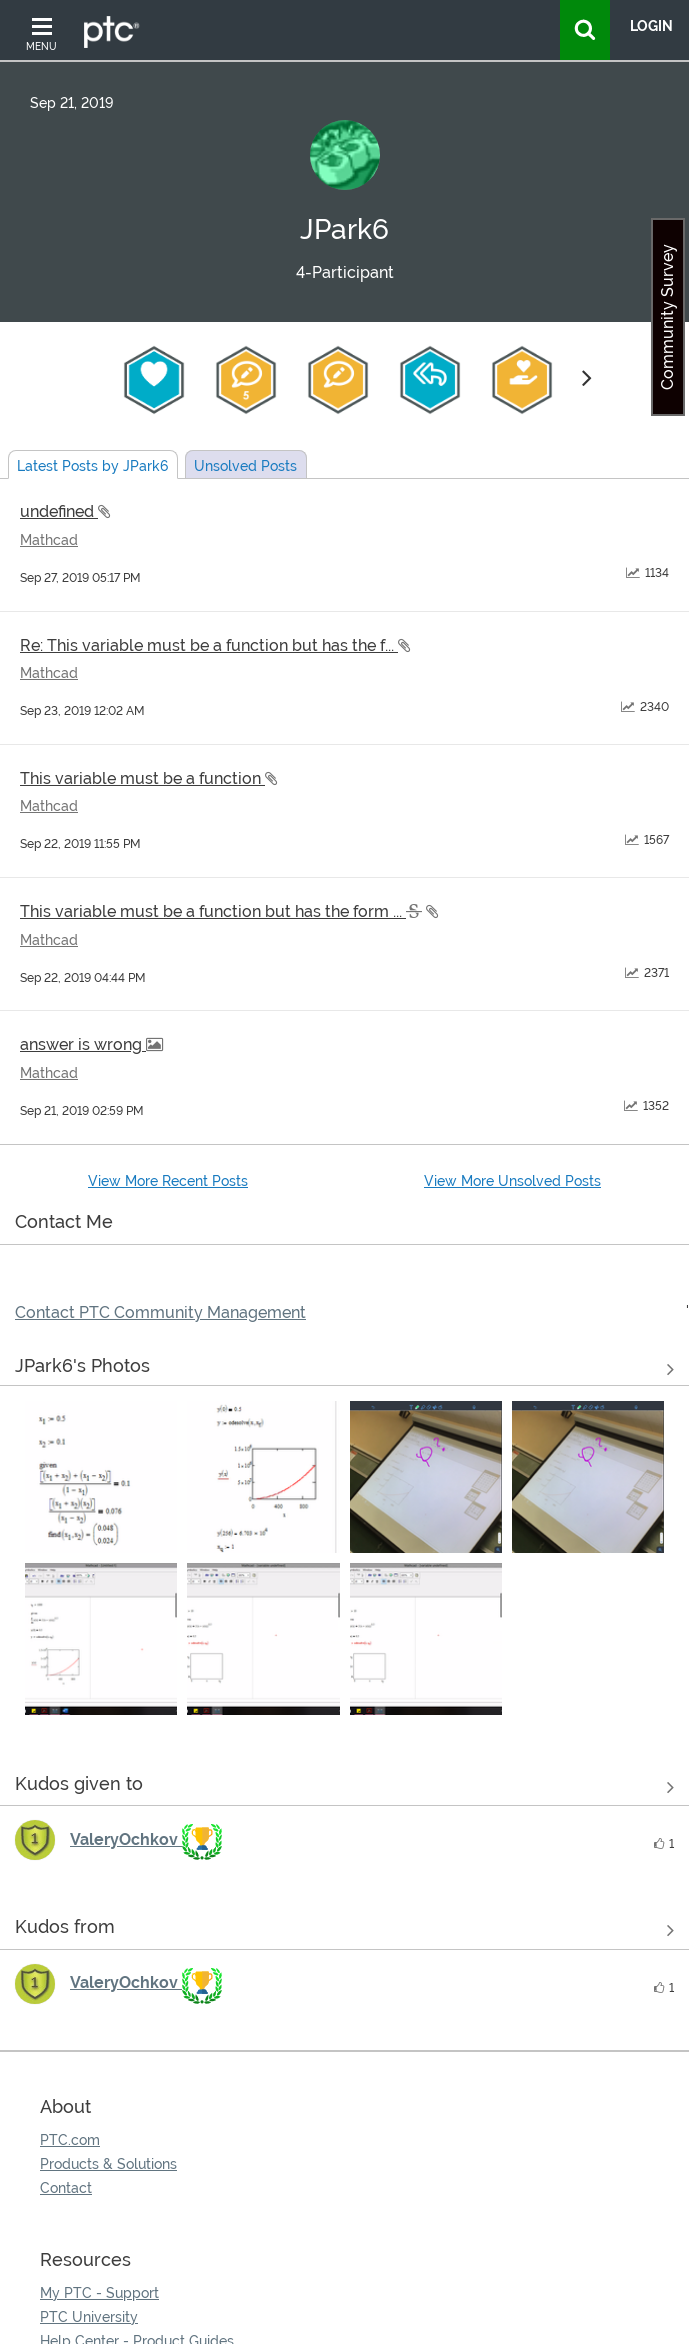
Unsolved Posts (245, 466)
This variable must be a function (142, 778)
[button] (101, 1477)
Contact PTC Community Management (160, 1312)
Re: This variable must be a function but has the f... (209, 645)
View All (344, 1369)
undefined (59, 511)
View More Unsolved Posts (512, 1181)
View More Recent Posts (168, 1181)
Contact (66, 2188)
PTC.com (70, 2140)
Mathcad (49, 540)
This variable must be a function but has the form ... (213, 911)
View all (344, 1787)
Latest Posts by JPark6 (92, 466)
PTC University (89, 2317)
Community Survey (667, 317)
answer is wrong (83, 1044)
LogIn (651, 26)
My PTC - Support (99, 2293)
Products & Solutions (108, 2164)
